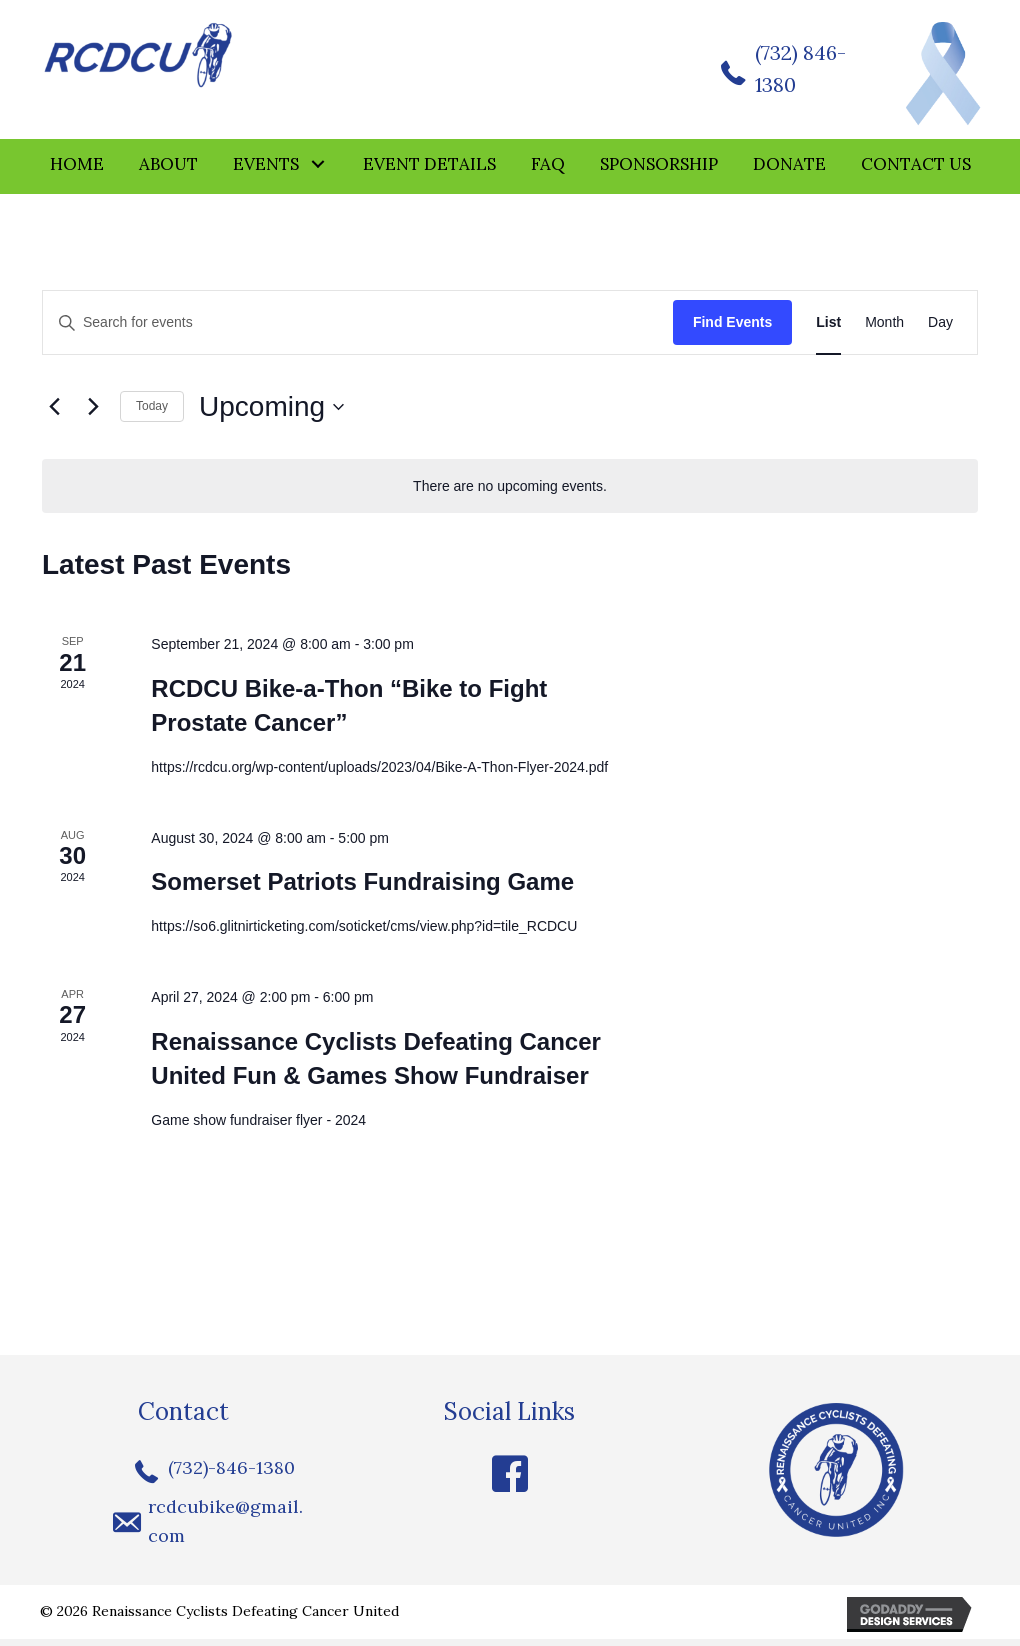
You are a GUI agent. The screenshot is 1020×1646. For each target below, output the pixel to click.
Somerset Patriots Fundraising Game (362, 889)
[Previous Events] (54, 414)
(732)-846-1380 (231, 1475)
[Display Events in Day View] (940, 330)
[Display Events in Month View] (884, 330)
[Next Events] (93, 414)
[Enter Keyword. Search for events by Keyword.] (358, 330)
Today (152, 414)
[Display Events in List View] (828, 330)
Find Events (732, 330)
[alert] (510, 493)
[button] (318, 171)
